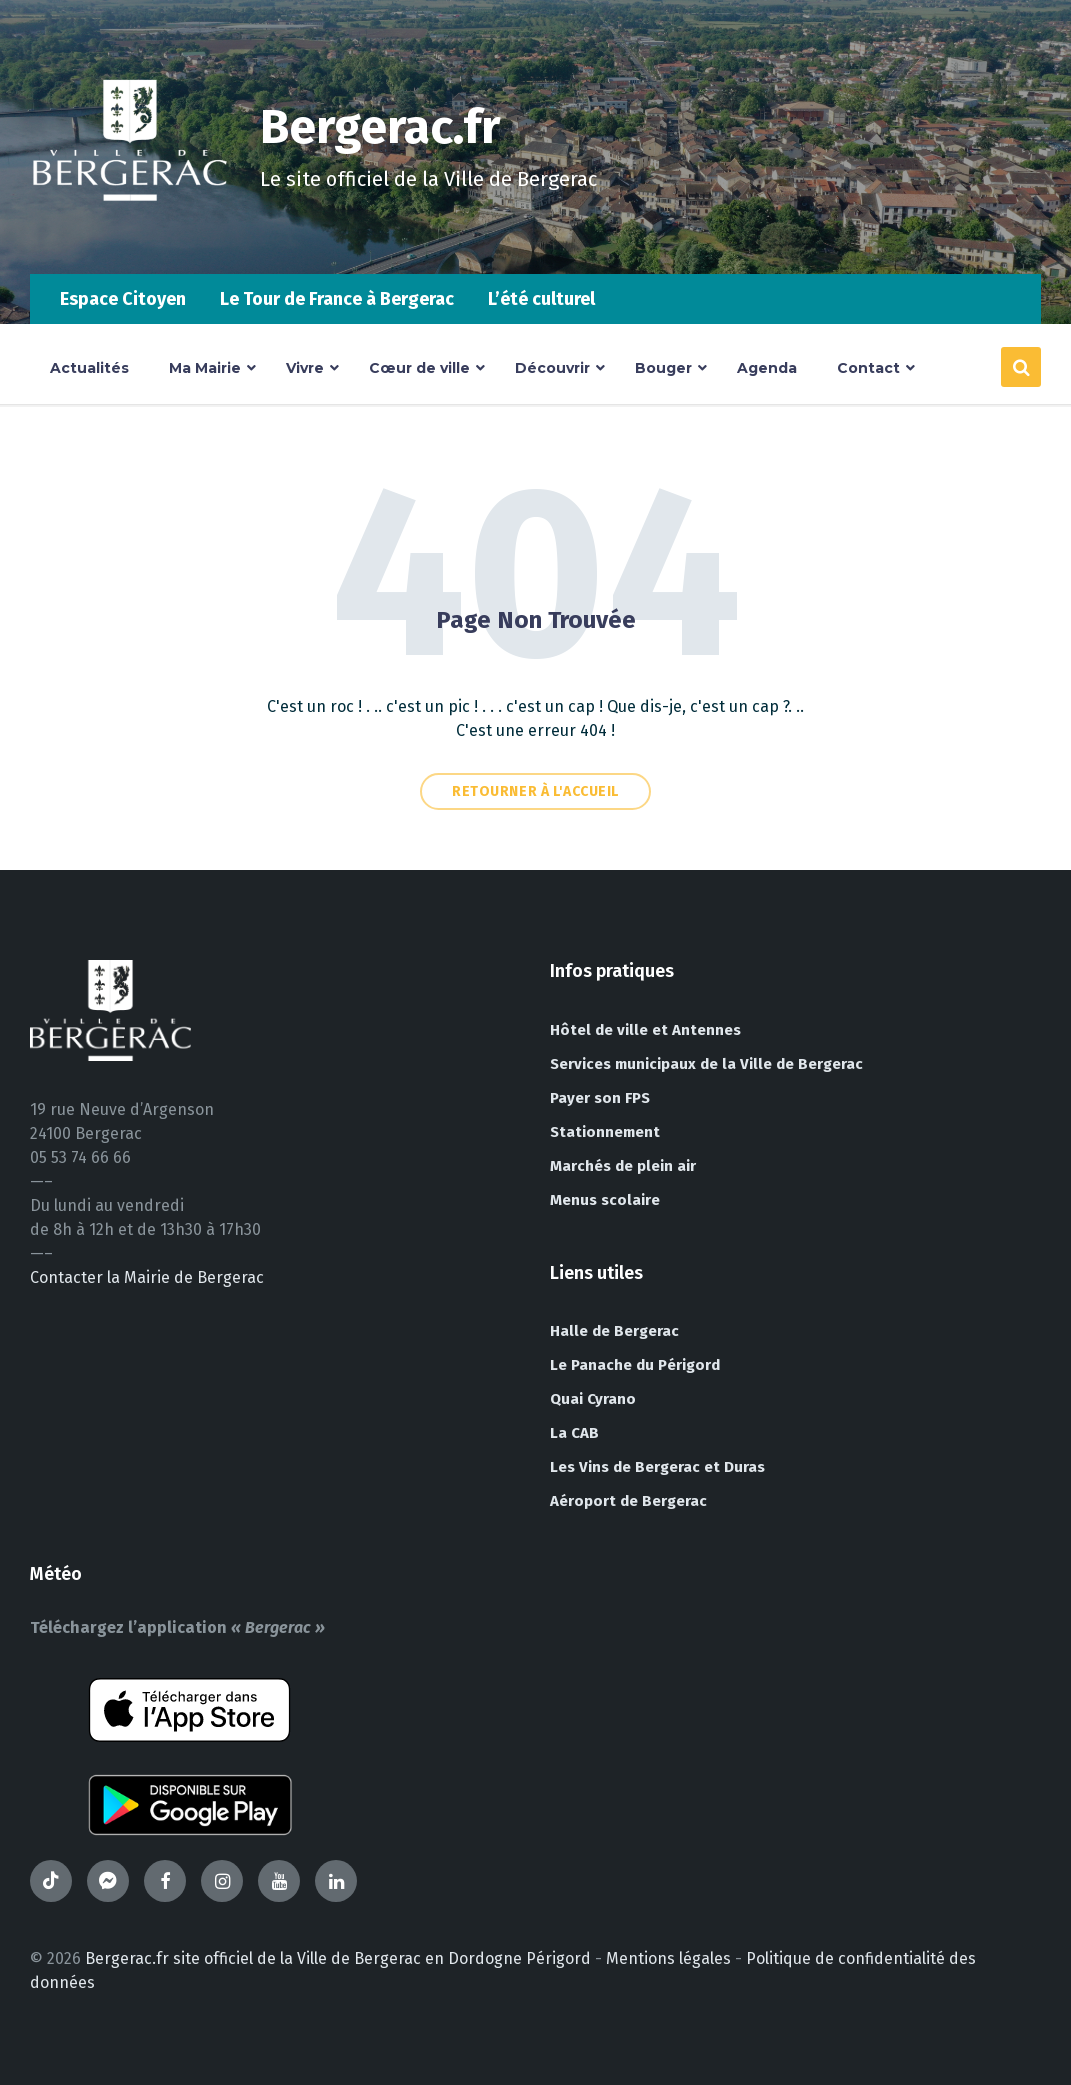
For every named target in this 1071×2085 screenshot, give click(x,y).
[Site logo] (130, 234)
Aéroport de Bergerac (628, 1501)
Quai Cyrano (593, 1399)
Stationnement (605, 1132)
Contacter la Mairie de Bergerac (147, 1277)
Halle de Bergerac (614, 1331)
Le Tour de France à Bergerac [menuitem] (337, 299)
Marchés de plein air (623, 1166)
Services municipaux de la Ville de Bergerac (706, 1064)
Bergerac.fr (382, 127)
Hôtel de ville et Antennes (645, 1030)
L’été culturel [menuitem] (541, 299)
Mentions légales (668, 1958)
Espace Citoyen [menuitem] (123, 299)
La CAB (574, 1433)
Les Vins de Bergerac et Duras (657, 1467)
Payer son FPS (600, 1098)
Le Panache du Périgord (635, 1365)
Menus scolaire (605, 1200)
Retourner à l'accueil (535, 791)
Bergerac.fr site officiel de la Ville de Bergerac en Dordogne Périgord (338, 1958)
